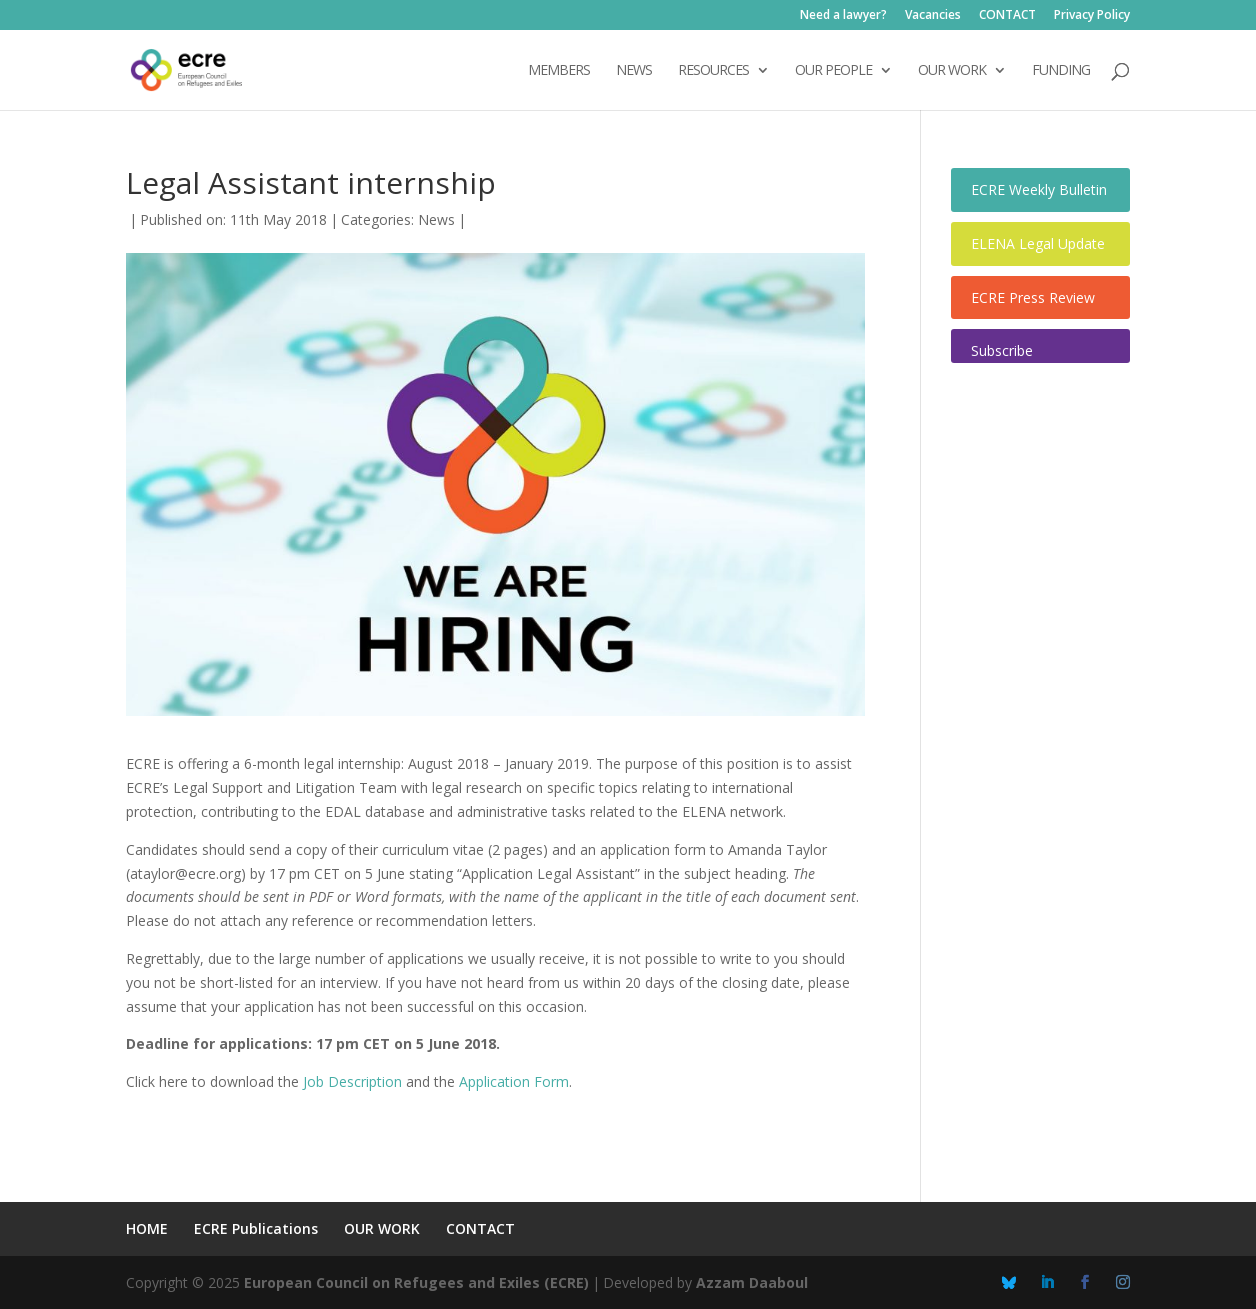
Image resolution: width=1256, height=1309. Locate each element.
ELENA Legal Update (1038, 243)
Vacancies (933, 16)
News (436, 219)
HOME (147, 1228)
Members (559, 71)
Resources (713, 71)
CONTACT (1007, 16)
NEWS (634, 71)
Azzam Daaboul (752, 1282)
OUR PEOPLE (833, 71)
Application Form (512, 1081)
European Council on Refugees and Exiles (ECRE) (416, 1282)
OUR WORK (952, 71)
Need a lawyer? (843, 16)
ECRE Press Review (1033, 297)
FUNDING (1061, 71)
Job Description (352, 1081)
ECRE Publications (256, 1228)
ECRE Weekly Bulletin (1039, 189)
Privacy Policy (1092, 16)
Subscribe (1002, 350)
